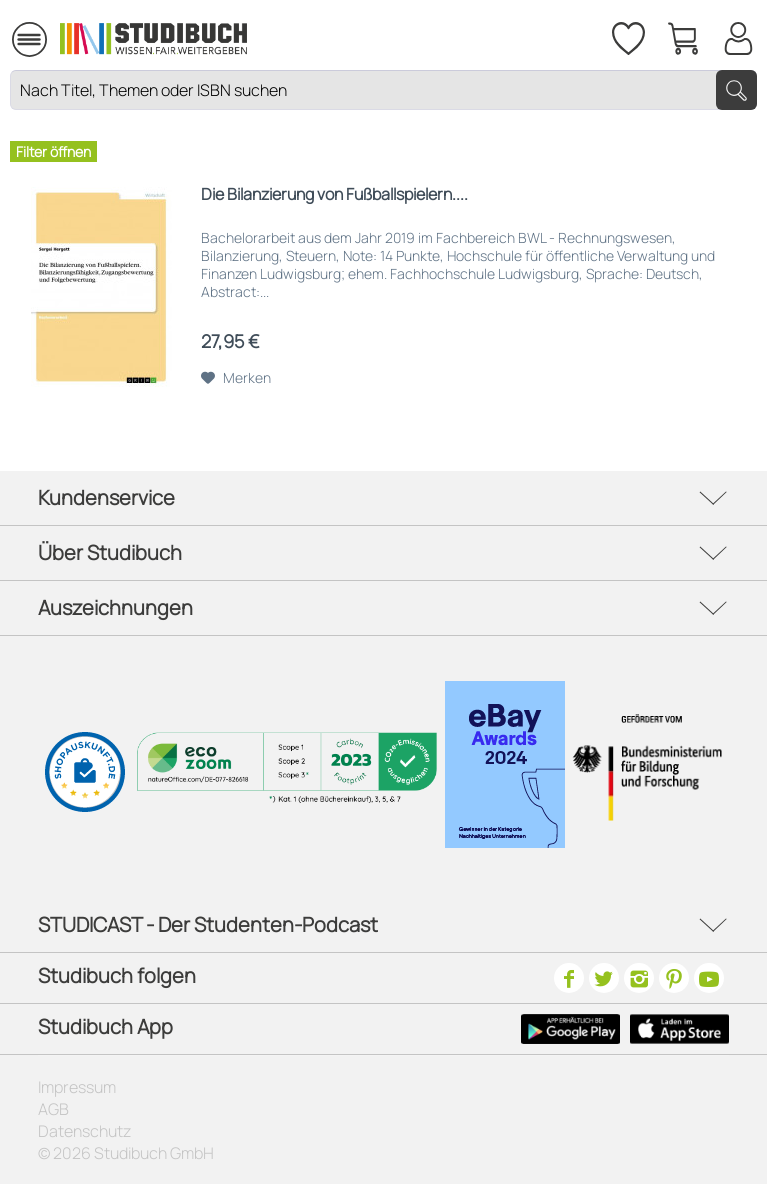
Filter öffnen (53, 151)
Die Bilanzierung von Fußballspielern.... (334, 194)
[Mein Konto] (738, 35)
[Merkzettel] (627, 35)
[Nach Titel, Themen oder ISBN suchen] (383, 90)
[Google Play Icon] (570, 1029)
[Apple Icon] (679, 1029)
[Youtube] (709, 978)
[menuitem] (29, 36)
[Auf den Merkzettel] (236, 378)
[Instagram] (639, 978)
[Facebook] (569, 978)
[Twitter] (604, 978)
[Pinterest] (674, 978)
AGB (53, 1109)
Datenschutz (84, 1131)
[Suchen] (736, 90)
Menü (29, 30)
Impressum (77, 1087)
